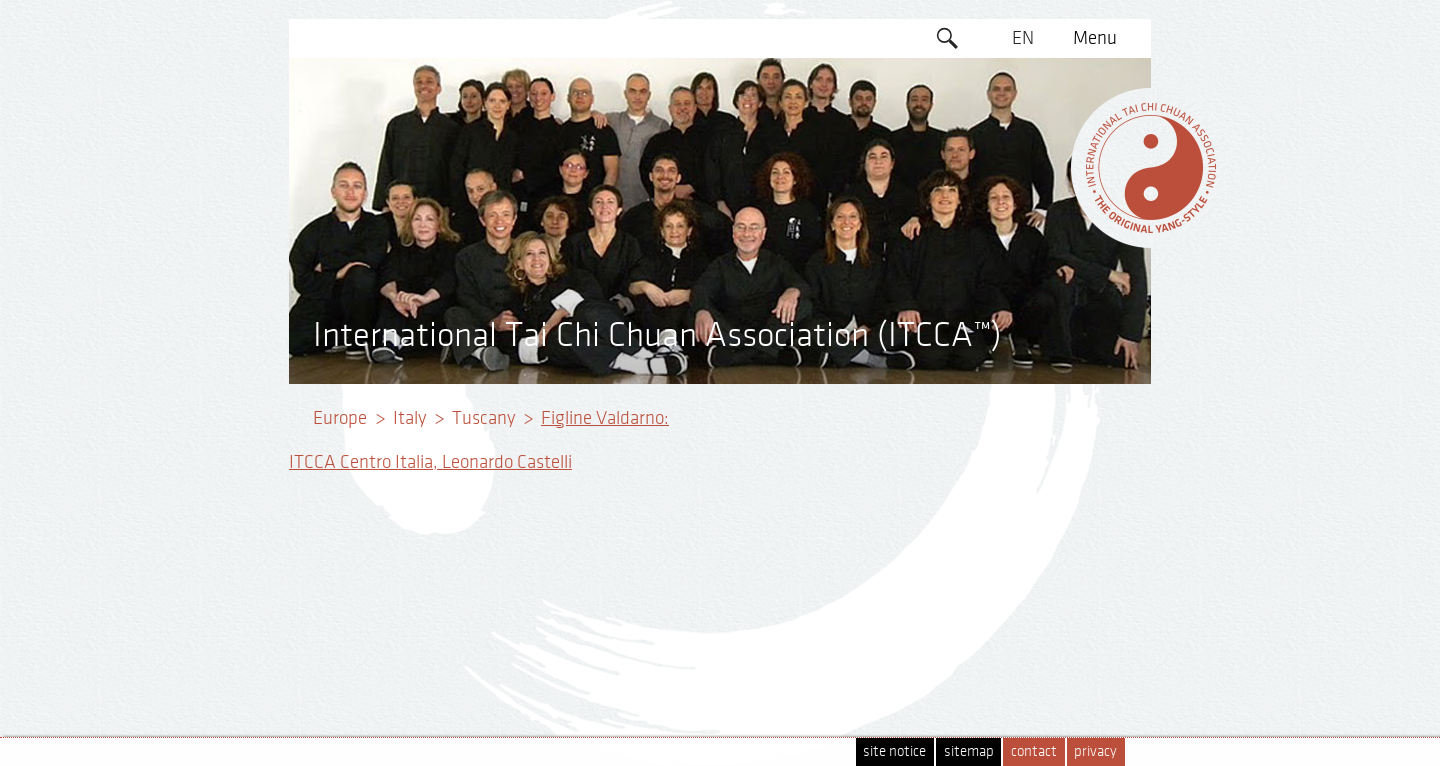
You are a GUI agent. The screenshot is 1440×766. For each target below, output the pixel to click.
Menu (1095, 38)
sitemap (969, 751)
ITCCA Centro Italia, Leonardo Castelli (430, 462)
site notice (894, 751)
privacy (1095, 751)
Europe (340, 418)
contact (1034, 751)
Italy (409, 418)
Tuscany (483, 418)
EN (1023, 38)
